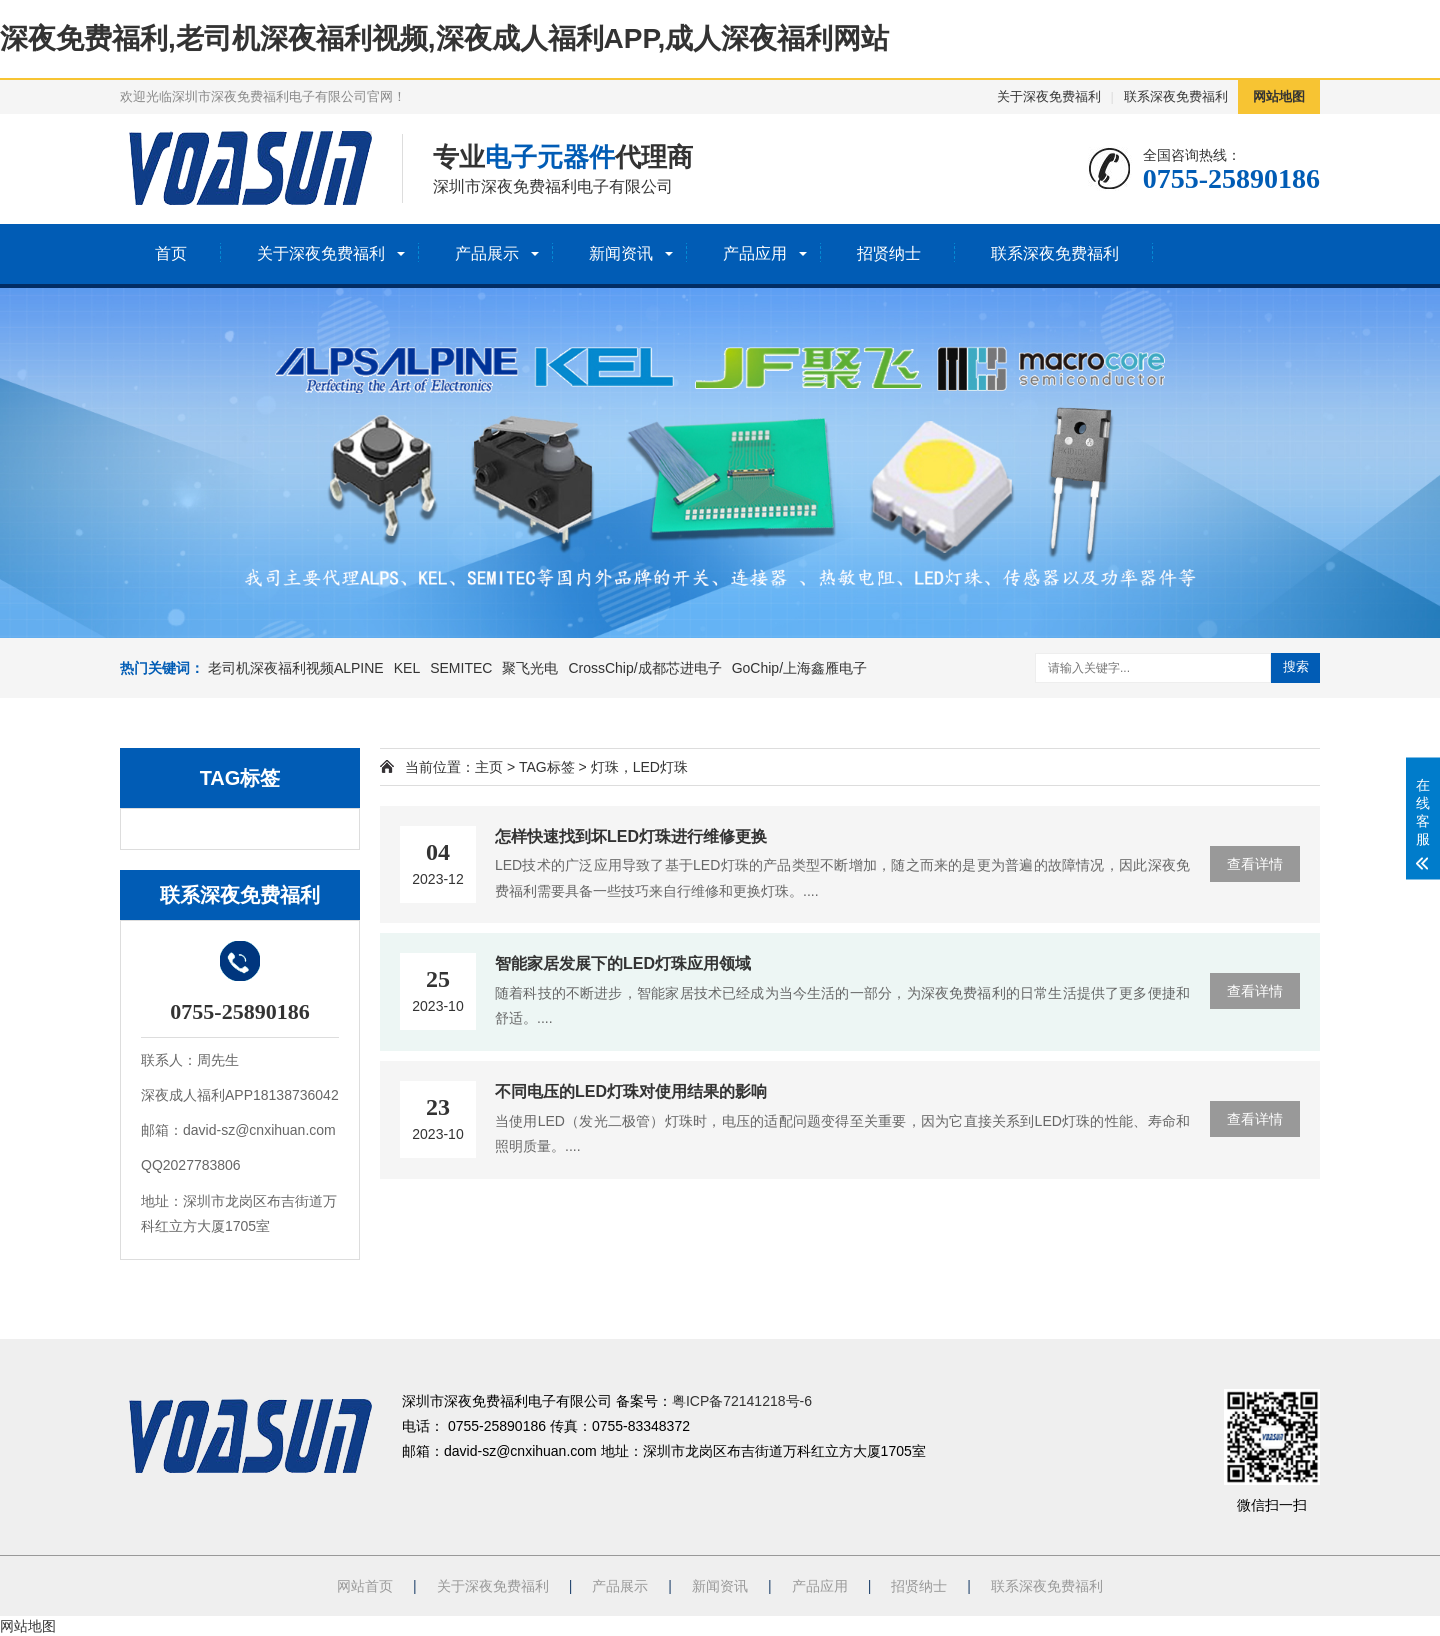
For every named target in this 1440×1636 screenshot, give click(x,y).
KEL (407, 668)
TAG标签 (547, 767)
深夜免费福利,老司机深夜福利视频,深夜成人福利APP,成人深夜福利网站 (444, 38)
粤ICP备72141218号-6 (742, 1401)
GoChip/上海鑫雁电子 (799, 668)
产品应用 (755, 253)
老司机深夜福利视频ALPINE (296, 668)
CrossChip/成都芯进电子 (644, 668)
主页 (489, 767)
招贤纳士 (889, 253)
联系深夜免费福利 (1176, 96)
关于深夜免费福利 (1049, 96)
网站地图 (1279, 96)
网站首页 (365, 1586)
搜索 (1296, 666)
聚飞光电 (530, 668)
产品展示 (487, 253)
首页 (171, 253)
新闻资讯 (621, 253)
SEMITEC (461, 668)
